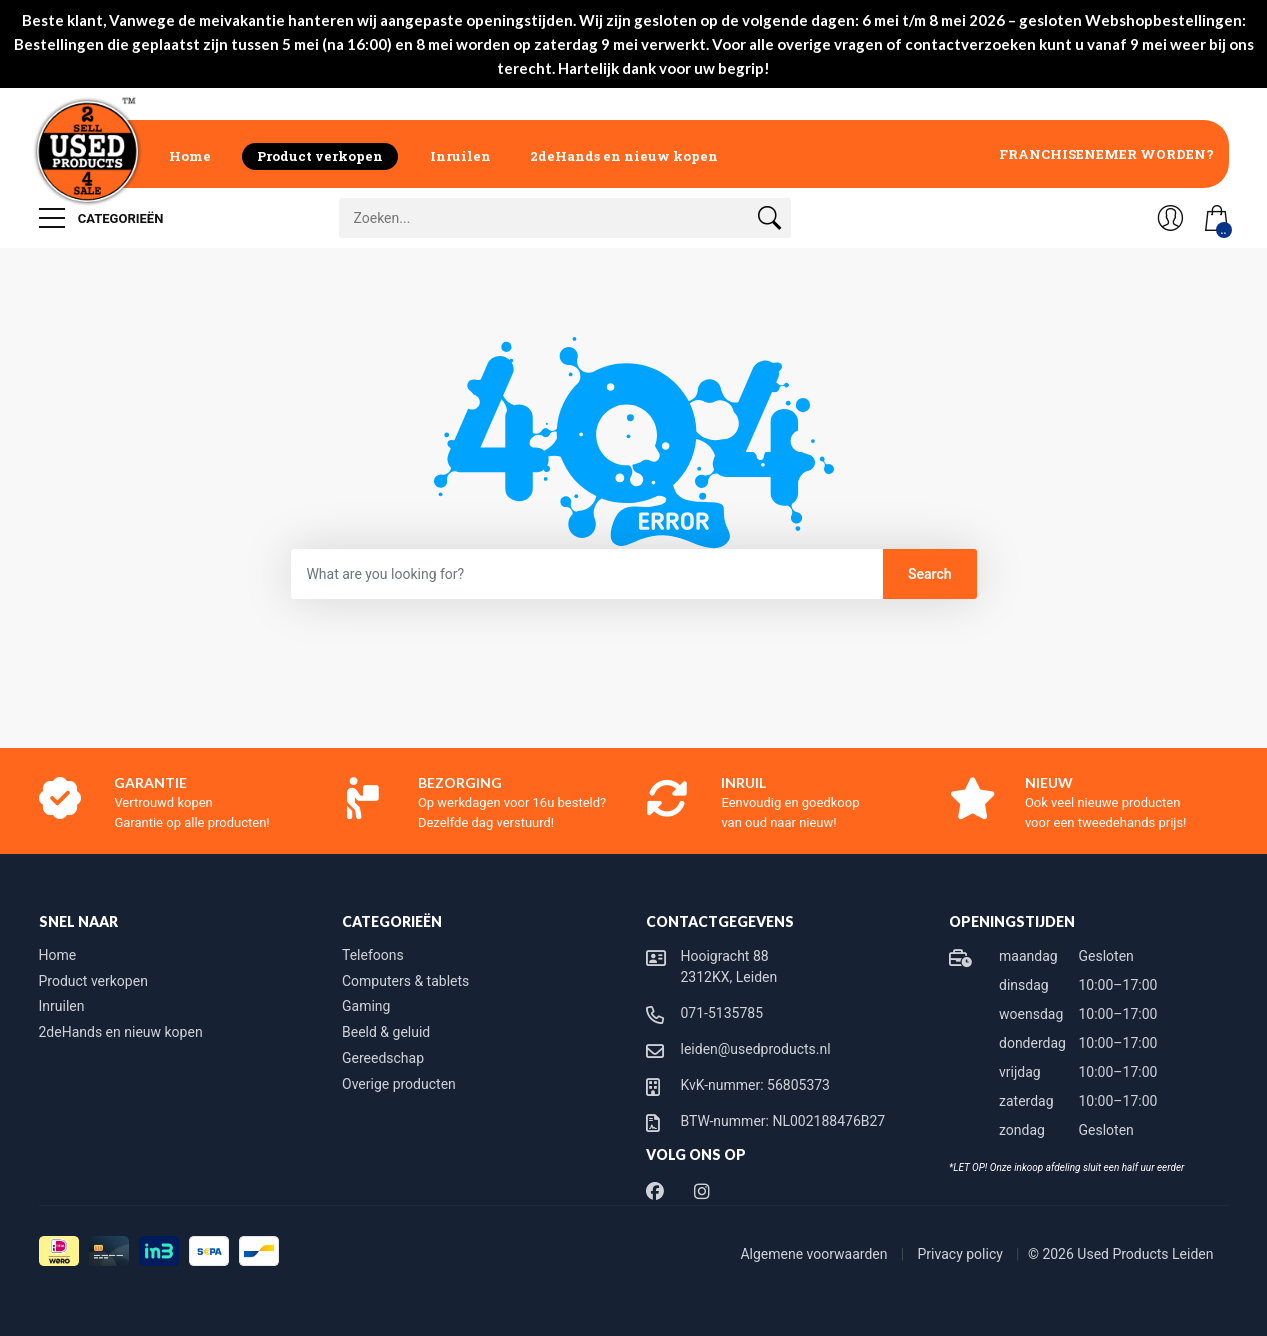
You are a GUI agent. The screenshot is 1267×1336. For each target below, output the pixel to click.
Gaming (366, 1006)
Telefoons (373, 955)
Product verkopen (320, 156)
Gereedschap (383, 1058)
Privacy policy (962, 1254)
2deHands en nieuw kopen (624, 156)
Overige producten (399, 1084)
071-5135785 (722, 1013)
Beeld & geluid (386, 1032)
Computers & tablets (405, 981)
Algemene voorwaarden (815, 1254)
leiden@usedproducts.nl (756, 1049)
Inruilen (460, 156)
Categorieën (101, 218)
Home (190, 156)
